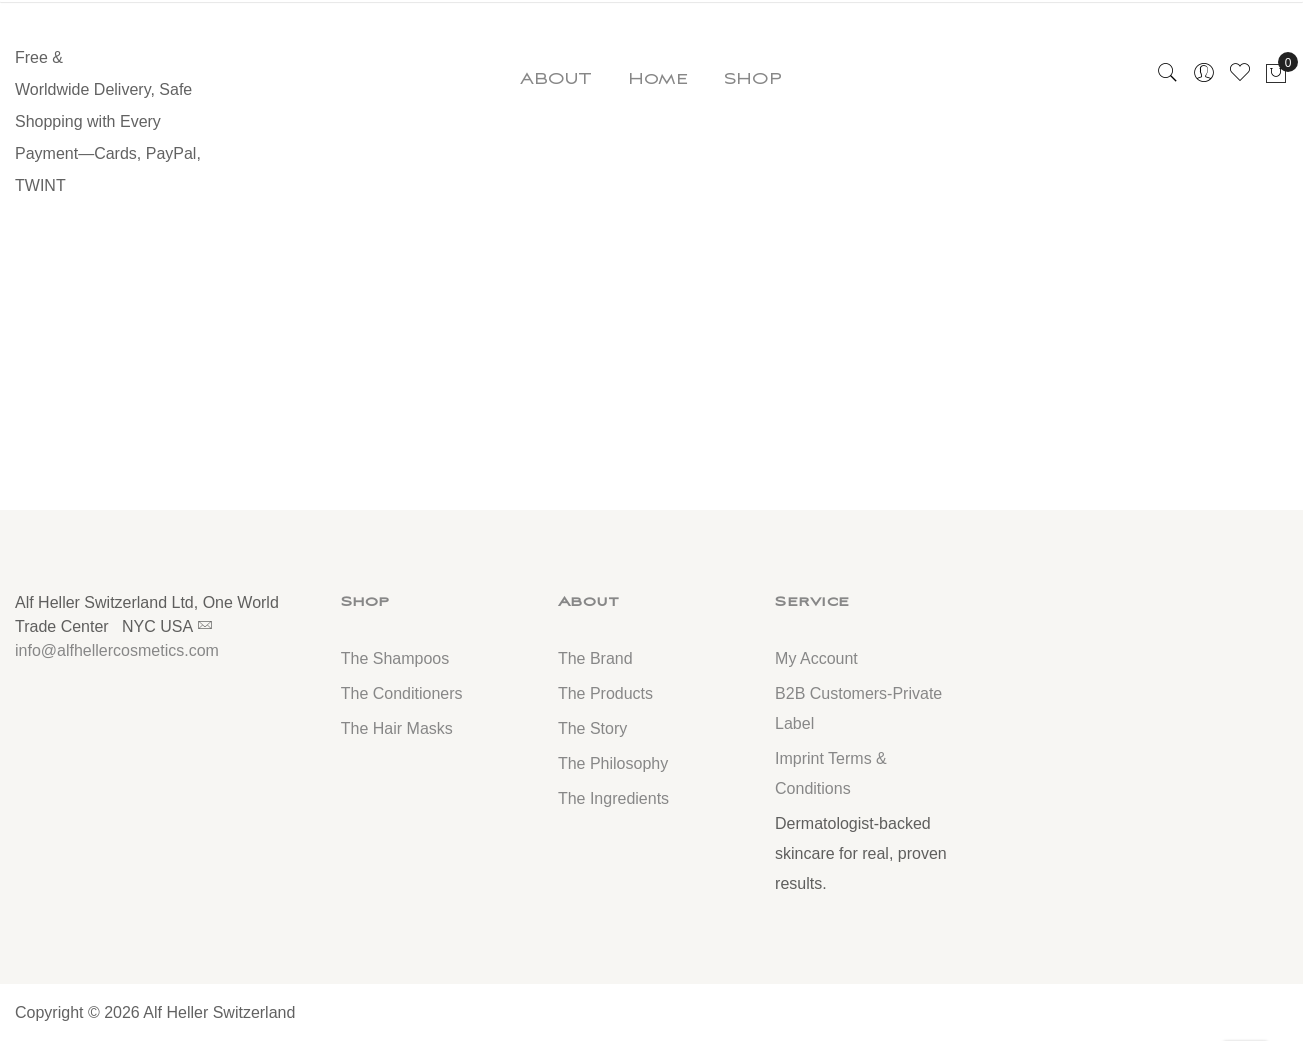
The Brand (595, 658)
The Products (605, 693)
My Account (816, 658)
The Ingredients (613, 798)
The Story (592, 728)
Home (658, 79)
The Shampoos (395, 658)
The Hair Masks (397, 728)
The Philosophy (613, 763)
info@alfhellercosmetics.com (117, 650)
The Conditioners (402, 693)
